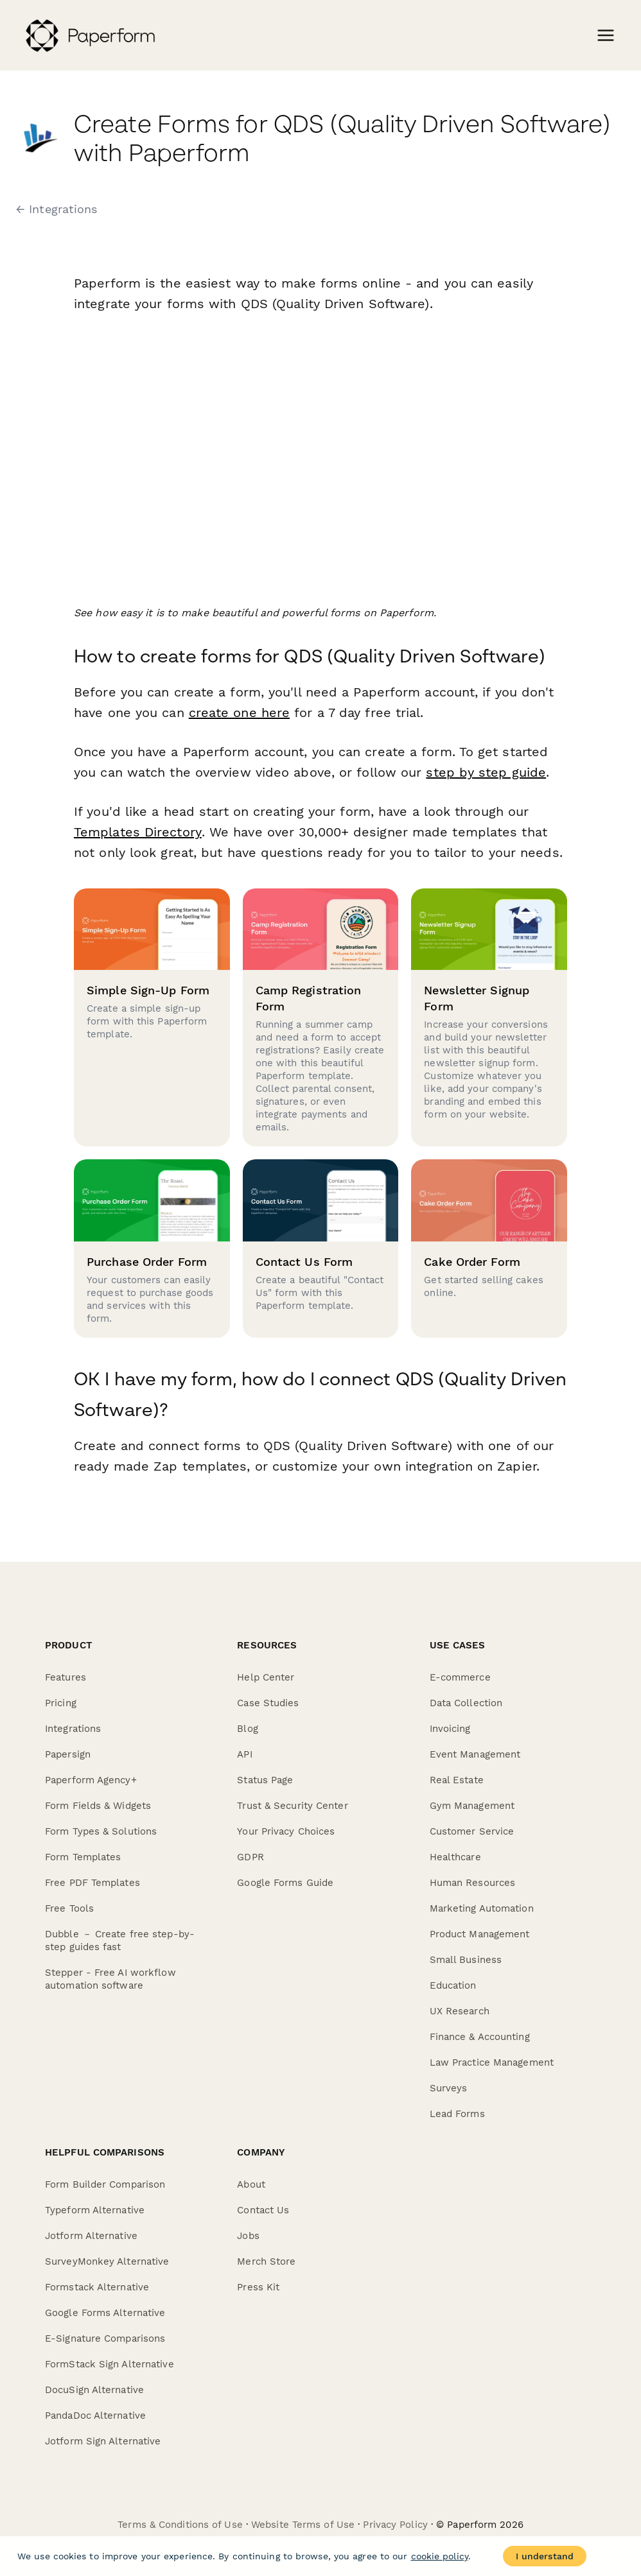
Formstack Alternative (97, 2287)
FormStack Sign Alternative (109, 2364)
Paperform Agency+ (91, 1780)
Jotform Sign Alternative (103, 2441)
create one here (239, 712)
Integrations (73, 1728)
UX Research (459, 2011)
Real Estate (457, 1780)
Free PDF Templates (92, 1883)
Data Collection (466, 1703)
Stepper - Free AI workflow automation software (110, 1979)
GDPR (250, 1857)
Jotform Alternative (91, 2236)
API (244, 1754)
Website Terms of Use (303, 2524)
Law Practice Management (492, 2062)
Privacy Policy (395, 2524)
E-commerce (460, 1677)
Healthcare (455, 1857)
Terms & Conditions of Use (180, 2524)
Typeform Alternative (95, 2210)
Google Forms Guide (285, 1883)
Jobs (248, 2236)
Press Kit (258, 2287)
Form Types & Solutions (101, 1831)
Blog (247, 1728)
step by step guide (486, 772)
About (251, 2184)
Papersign (68, 1754)
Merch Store (266, 2261)
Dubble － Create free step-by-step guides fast (120, 1940)
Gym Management (472, 1805)
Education (453, 1985)
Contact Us (263, 2210)
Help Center (265, 1677)
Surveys (449, 2088)
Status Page (265, 1780)
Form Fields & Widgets (98, 1805)
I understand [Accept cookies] (545, 2556)
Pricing (60, 1703)
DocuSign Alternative (94, 2390)
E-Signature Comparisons (105, 2338)
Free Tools (69, 1908)
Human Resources (473, 1883)
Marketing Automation (482, 1908)
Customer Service (472, 1831)
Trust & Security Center (292, 1805)
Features (65, 1677)
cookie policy (439, 2556)
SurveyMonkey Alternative (107, 2261)
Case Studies (268, 1703)
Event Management (475, 1754)
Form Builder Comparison (105, 2184)
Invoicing (450, 1728)
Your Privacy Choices (286, 1831)
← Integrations (56, 209)
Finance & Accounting (480, 2037)
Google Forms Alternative (105, 2313)
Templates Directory (137, 832)
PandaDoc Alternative (95, 2415)
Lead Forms (457, 2114)
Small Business (466, 1960)
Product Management (480, 1934)
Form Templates (83, 1857)
